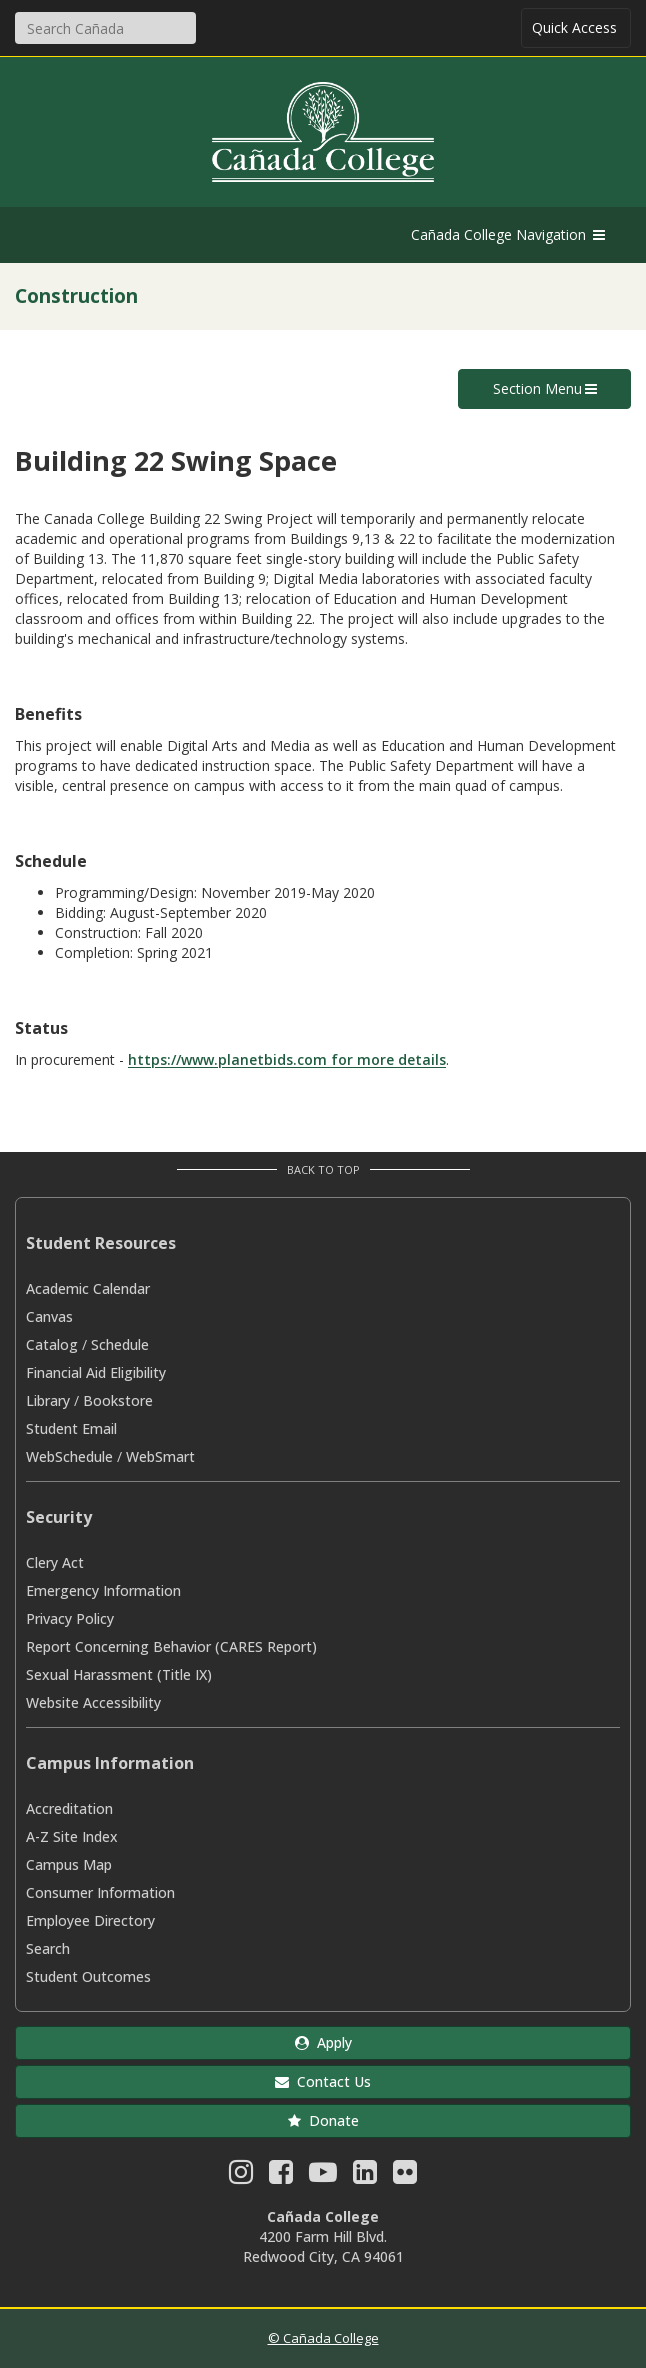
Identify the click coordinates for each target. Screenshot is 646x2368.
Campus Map (69, 1864)
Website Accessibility (93, 1702)
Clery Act (55, 1562)
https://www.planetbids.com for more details (287, 1059)
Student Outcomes (88, 1976)
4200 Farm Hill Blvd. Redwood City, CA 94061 (323, 2246)
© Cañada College (323, 2338)
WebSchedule (69, 1456)
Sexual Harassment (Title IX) (119, 1674)
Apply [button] (323, 2042)
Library (48, 1400)
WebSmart (160, 1456)
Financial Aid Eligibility (96, 1372)
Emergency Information (103, 1590)
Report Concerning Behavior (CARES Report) (171, 1646)
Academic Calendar (88, 1288)
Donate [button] (323, 2120)
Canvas (49, 1316)
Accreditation (69, 1808)
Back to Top (323, 1169)
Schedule (120, 1344)
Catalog (52, 1344)
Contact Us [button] (323, 2081)
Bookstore (118, 1400)
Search (48, 1948)
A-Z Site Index (72, 1836)
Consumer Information (100, 1892)
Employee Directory (90, 1920)
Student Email (71, 1428)
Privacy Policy (70, 1618)
